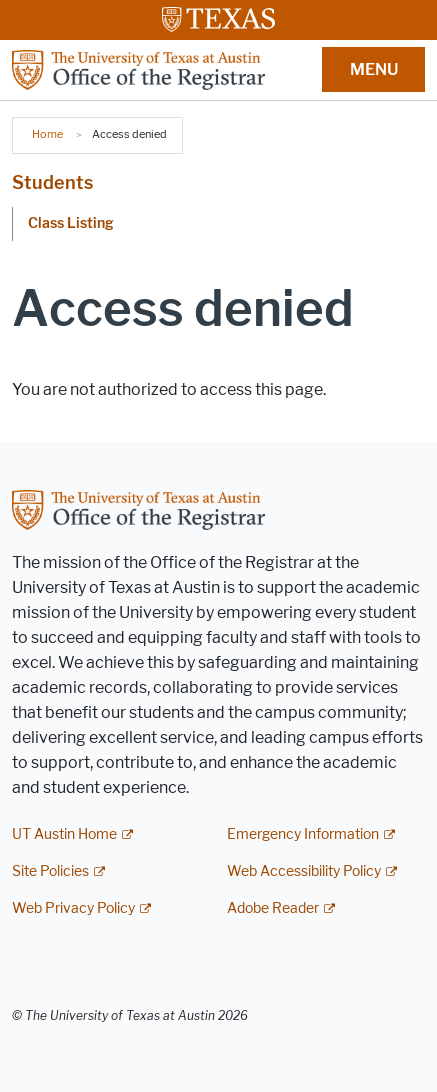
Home (47, 134)
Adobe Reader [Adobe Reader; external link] (273, 908)
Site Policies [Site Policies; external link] (50, 871)
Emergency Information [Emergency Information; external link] (303, 834)
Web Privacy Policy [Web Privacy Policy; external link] (73, 908)
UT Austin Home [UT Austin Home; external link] (64, 834)
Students (52, 183)
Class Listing (71, 223)
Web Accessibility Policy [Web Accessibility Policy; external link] (304, 871)
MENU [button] (374, 69)
